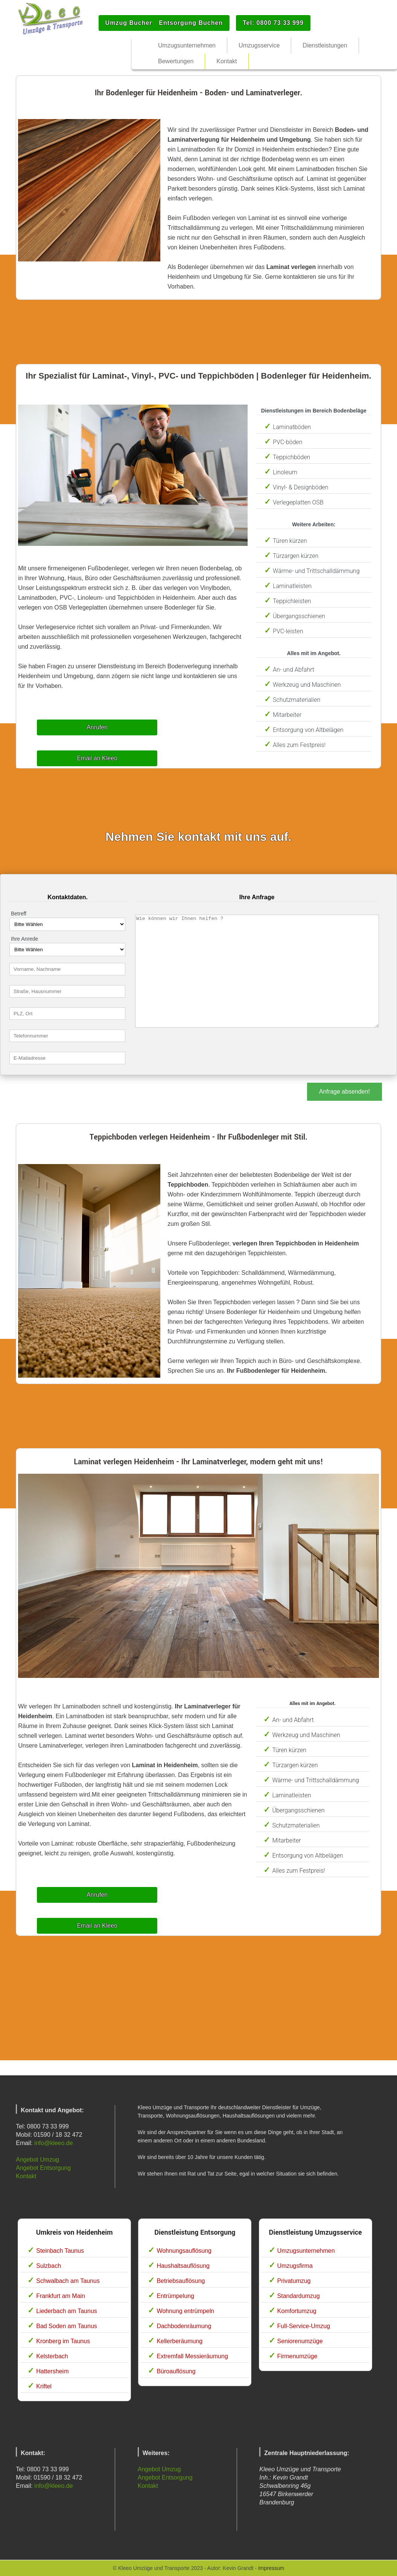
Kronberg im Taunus (63, 2341)
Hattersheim (52, 2371)
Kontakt (26, 2176)
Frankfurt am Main (60, 2296)
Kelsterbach (52, 2356)
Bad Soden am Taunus (66, 2326)
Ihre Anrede (24, 939)
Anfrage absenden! (344, 1091)
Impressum (271, 2568)
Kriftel (44, 2386)
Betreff (18, 914)
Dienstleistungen (325, 45)
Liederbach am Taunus (66, 2311)
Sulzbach (48, 2266)
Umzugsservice (259, 45)
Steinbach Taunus (60, 2251)
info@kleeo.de (53, 2143)
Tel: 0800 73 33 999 (273, 23)
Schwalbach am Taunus (68, 2281)
